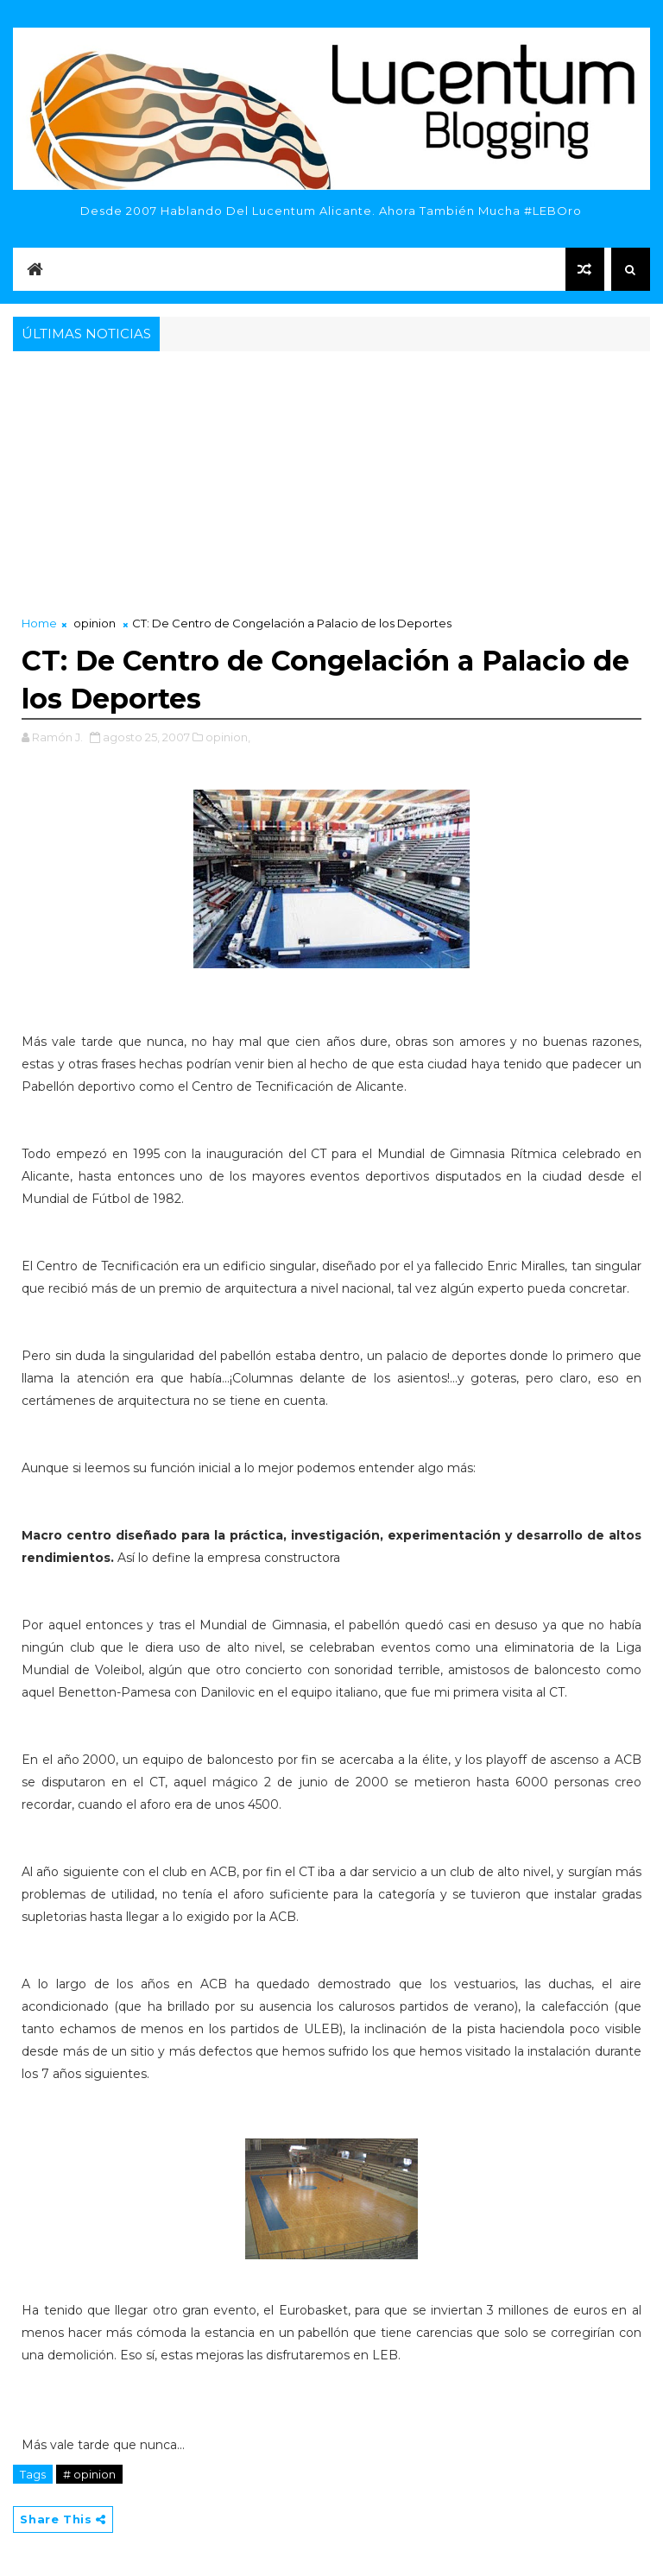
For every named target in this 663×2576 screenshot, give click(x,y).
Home (39, 623)
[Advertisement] (331, 485)
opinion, (227, 737)
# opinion (89, 2474)
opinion (94, 623)
